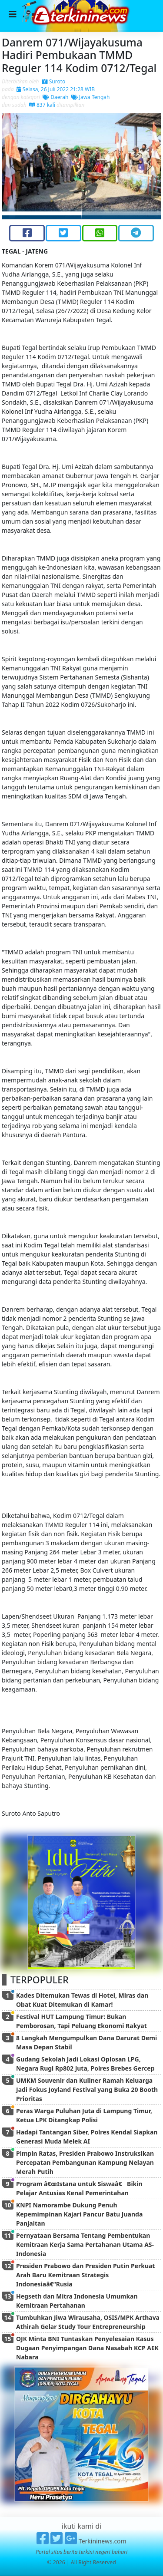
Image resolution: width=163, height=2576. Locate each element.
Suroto (54, 81)
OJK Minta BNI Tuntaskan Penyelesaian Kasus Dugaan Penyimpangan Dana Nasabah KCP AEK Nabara (87, 2348)
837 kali (42, 105)
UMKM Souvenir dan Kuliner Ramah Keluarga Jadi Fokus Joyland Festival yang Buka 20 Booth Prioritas (87, 2089)
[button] (14, 166)
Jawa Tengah (90, 97)
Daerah (55, 97)
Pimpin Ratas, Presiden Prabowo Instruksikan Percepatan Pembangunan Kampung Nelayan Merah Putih (85, 2162)
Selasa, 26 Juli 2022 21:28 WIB (56, 89)
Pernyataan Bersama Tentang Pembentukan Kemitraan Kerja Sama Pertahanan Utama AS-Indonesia (85, 2244)
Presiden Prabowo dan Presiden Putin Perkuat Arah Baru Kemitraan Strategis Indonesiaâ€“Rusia (85, 2275)
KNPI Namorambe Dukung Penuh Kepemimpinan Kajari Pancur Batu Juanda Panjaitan (79, 2214)
